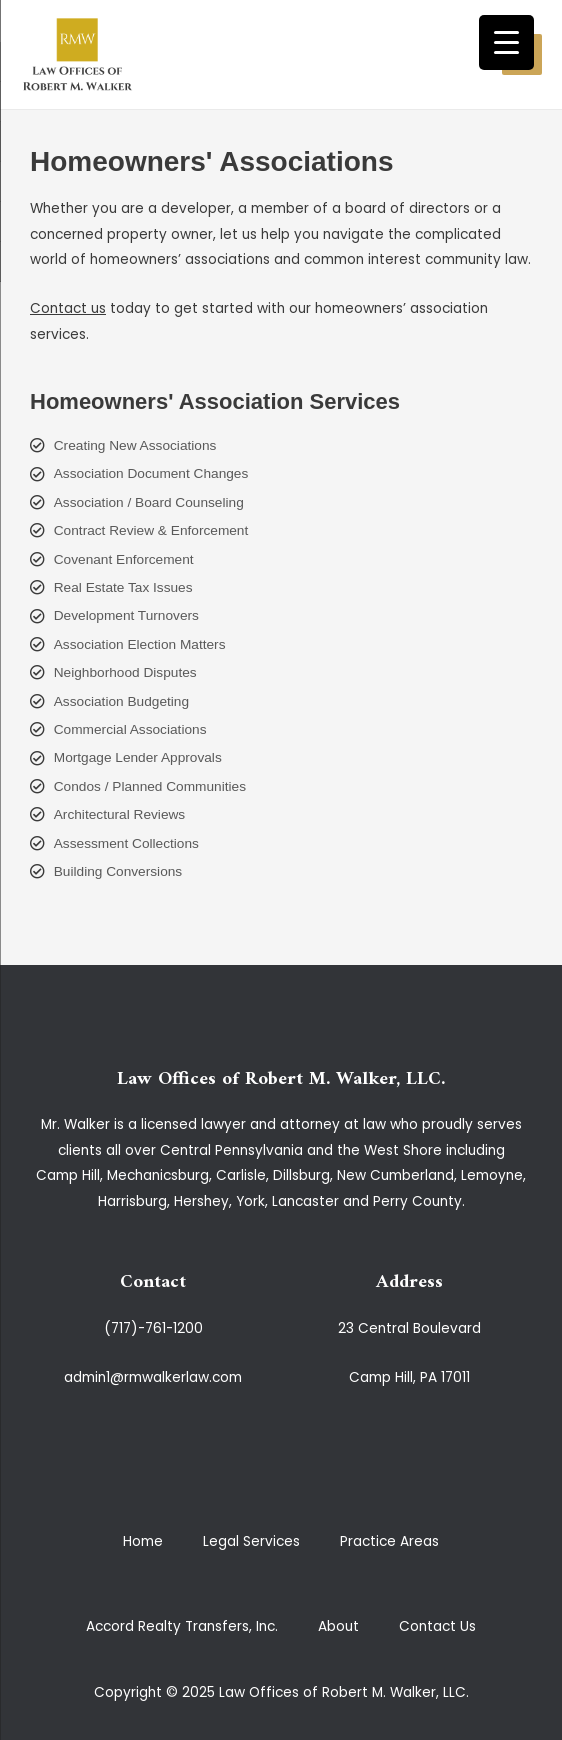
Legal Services (251, 1541)
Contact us (68, 308)
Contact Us (437, 1626)
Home (143, 1541)
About (338, 1626)
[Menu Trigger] (506, 42)
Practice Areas (389, 1541)
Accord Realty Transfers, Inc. (182, 1626)
